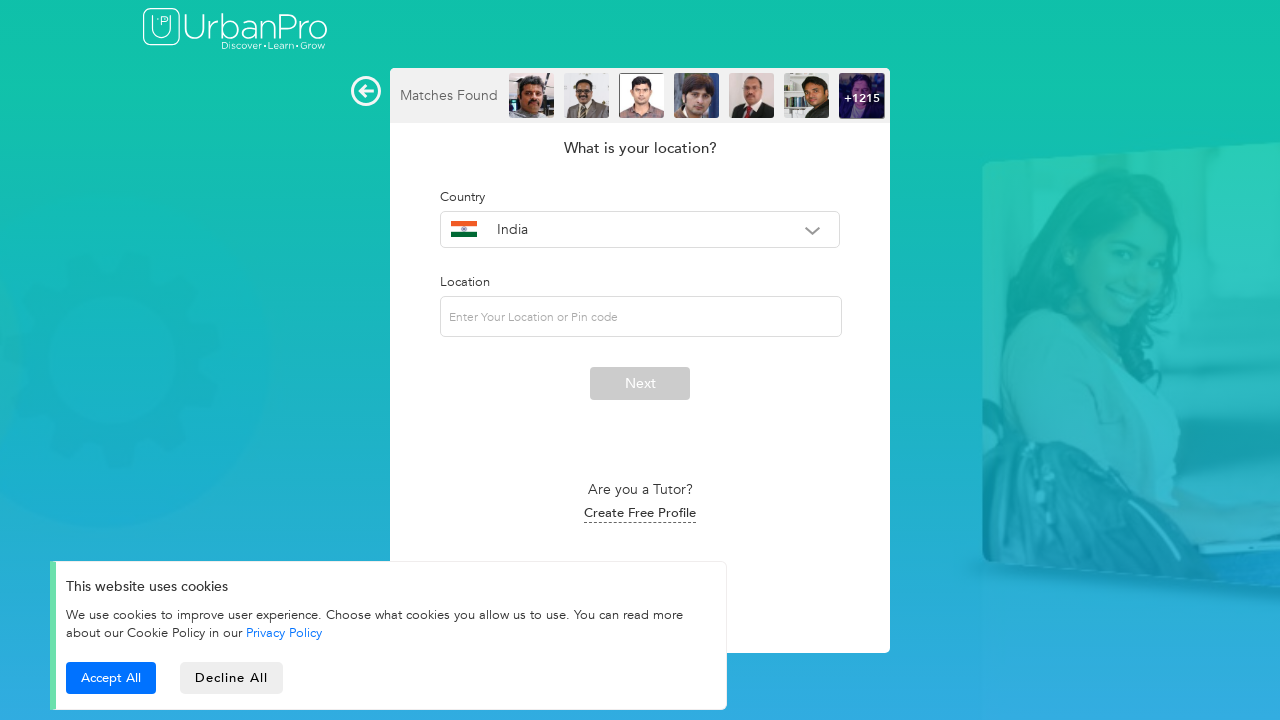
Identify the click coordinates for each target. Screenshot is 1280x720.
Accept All (111, 678)
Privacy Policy (284, 633)
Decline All (231, 678)
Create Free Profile (640, 513)
